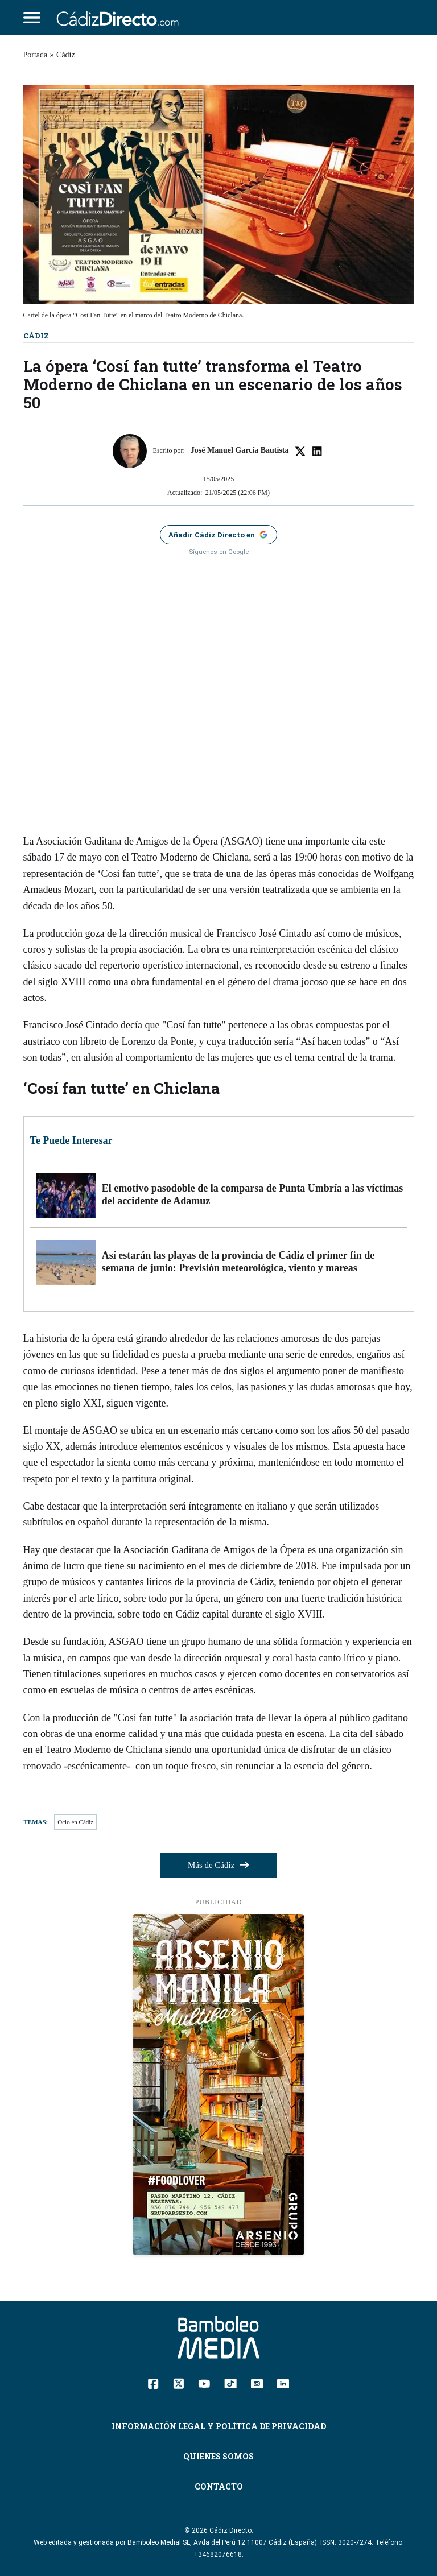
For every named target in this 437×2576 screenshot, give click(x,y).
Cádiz (65, 55)
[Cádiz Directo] (120, 17)
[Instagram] (257, 2383)
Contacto (219, 2486)
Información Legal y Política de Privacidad (219, 2426)
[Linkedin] (283, 2383)
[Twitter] (178, 2382)
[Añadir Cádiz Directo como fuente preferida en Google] (218, 534)
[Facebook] (153, 2382)
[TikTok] (230, 2383)
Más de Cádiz (218, 1865)
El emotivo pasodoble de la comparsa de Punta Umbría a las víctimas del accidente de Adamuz (252, 1194)
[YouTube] (204, 2383)
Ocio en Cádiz (75, 1821)
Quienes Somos (218, 2456)
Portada (35, 55)
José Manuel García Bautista (240, 450)
